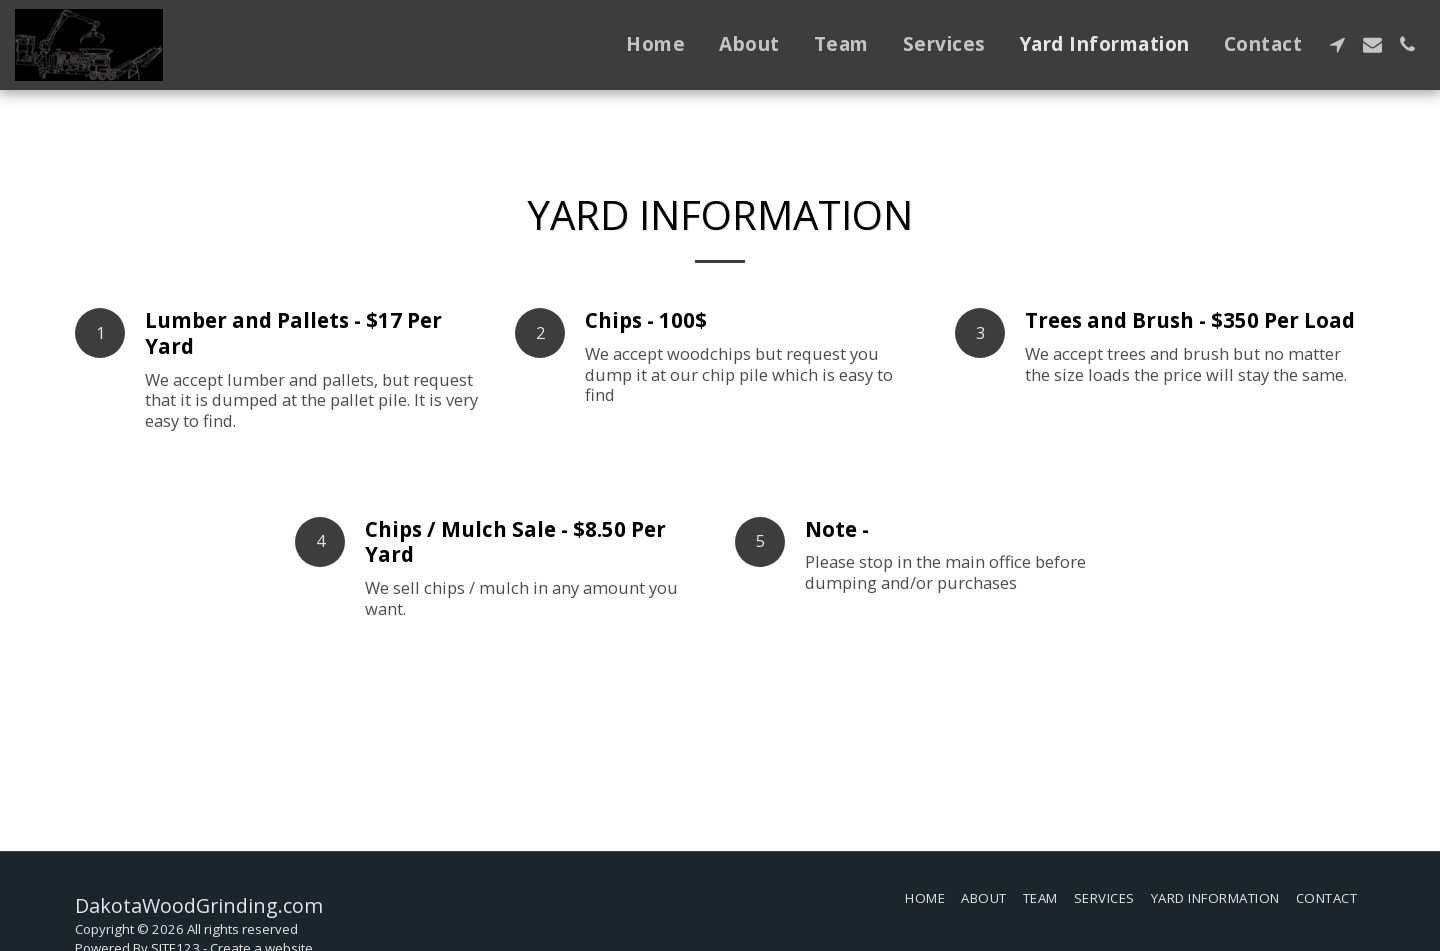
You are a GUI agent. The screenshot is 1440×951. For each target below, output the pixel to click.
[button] (1337, 44)
